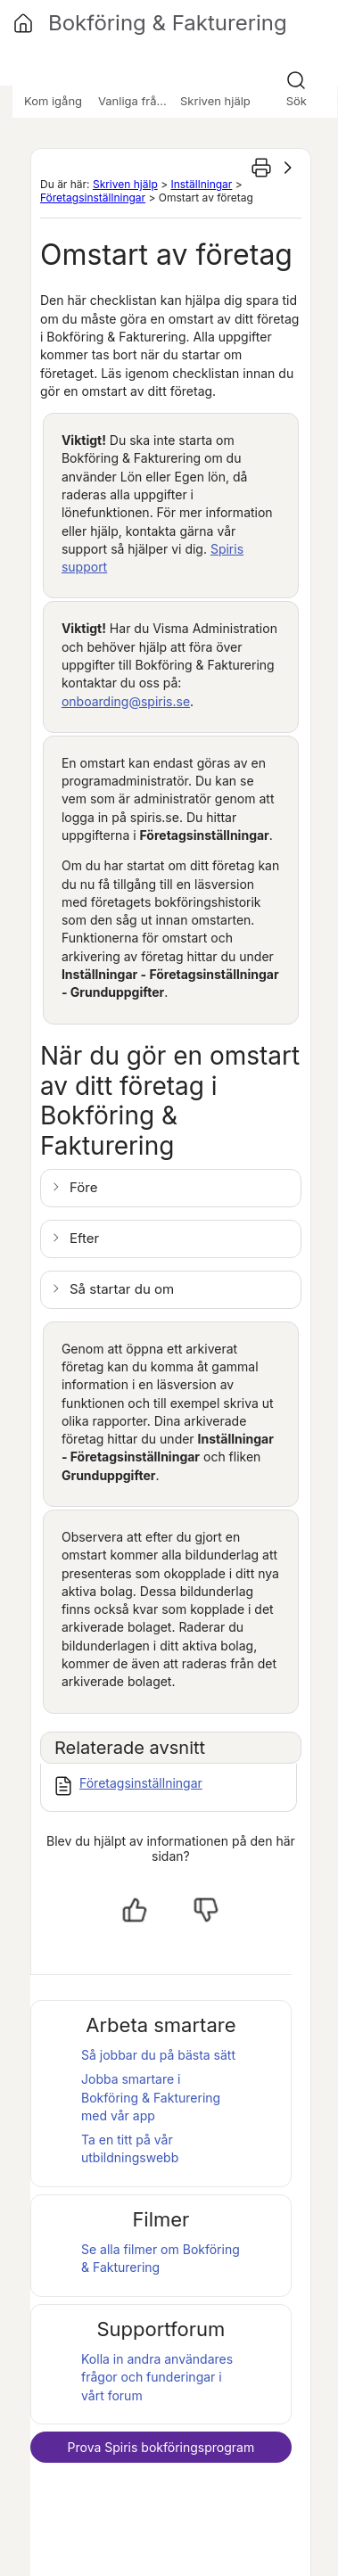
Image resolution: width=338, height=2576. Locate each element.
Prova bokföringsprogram (161, 2447)
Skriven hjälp (125, 184)
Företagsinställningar (92, 197)
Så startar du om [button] (122, 1288)
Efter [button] (84, 1238)
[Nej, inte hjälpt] (206, 1909)
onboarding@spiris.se (126, 701)
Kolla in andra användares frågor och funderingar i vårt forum (157, 2377)
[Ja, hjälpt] (134, 1909)
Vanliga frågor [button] (136, 101)
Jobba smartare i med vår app (150, 2097)
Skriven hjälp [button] (215, 101)
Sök (296, 101)
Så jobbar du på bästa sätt (158, 2054)
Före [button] (83, 1187)
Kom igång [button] (53, 101)
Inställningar (201, 184)
